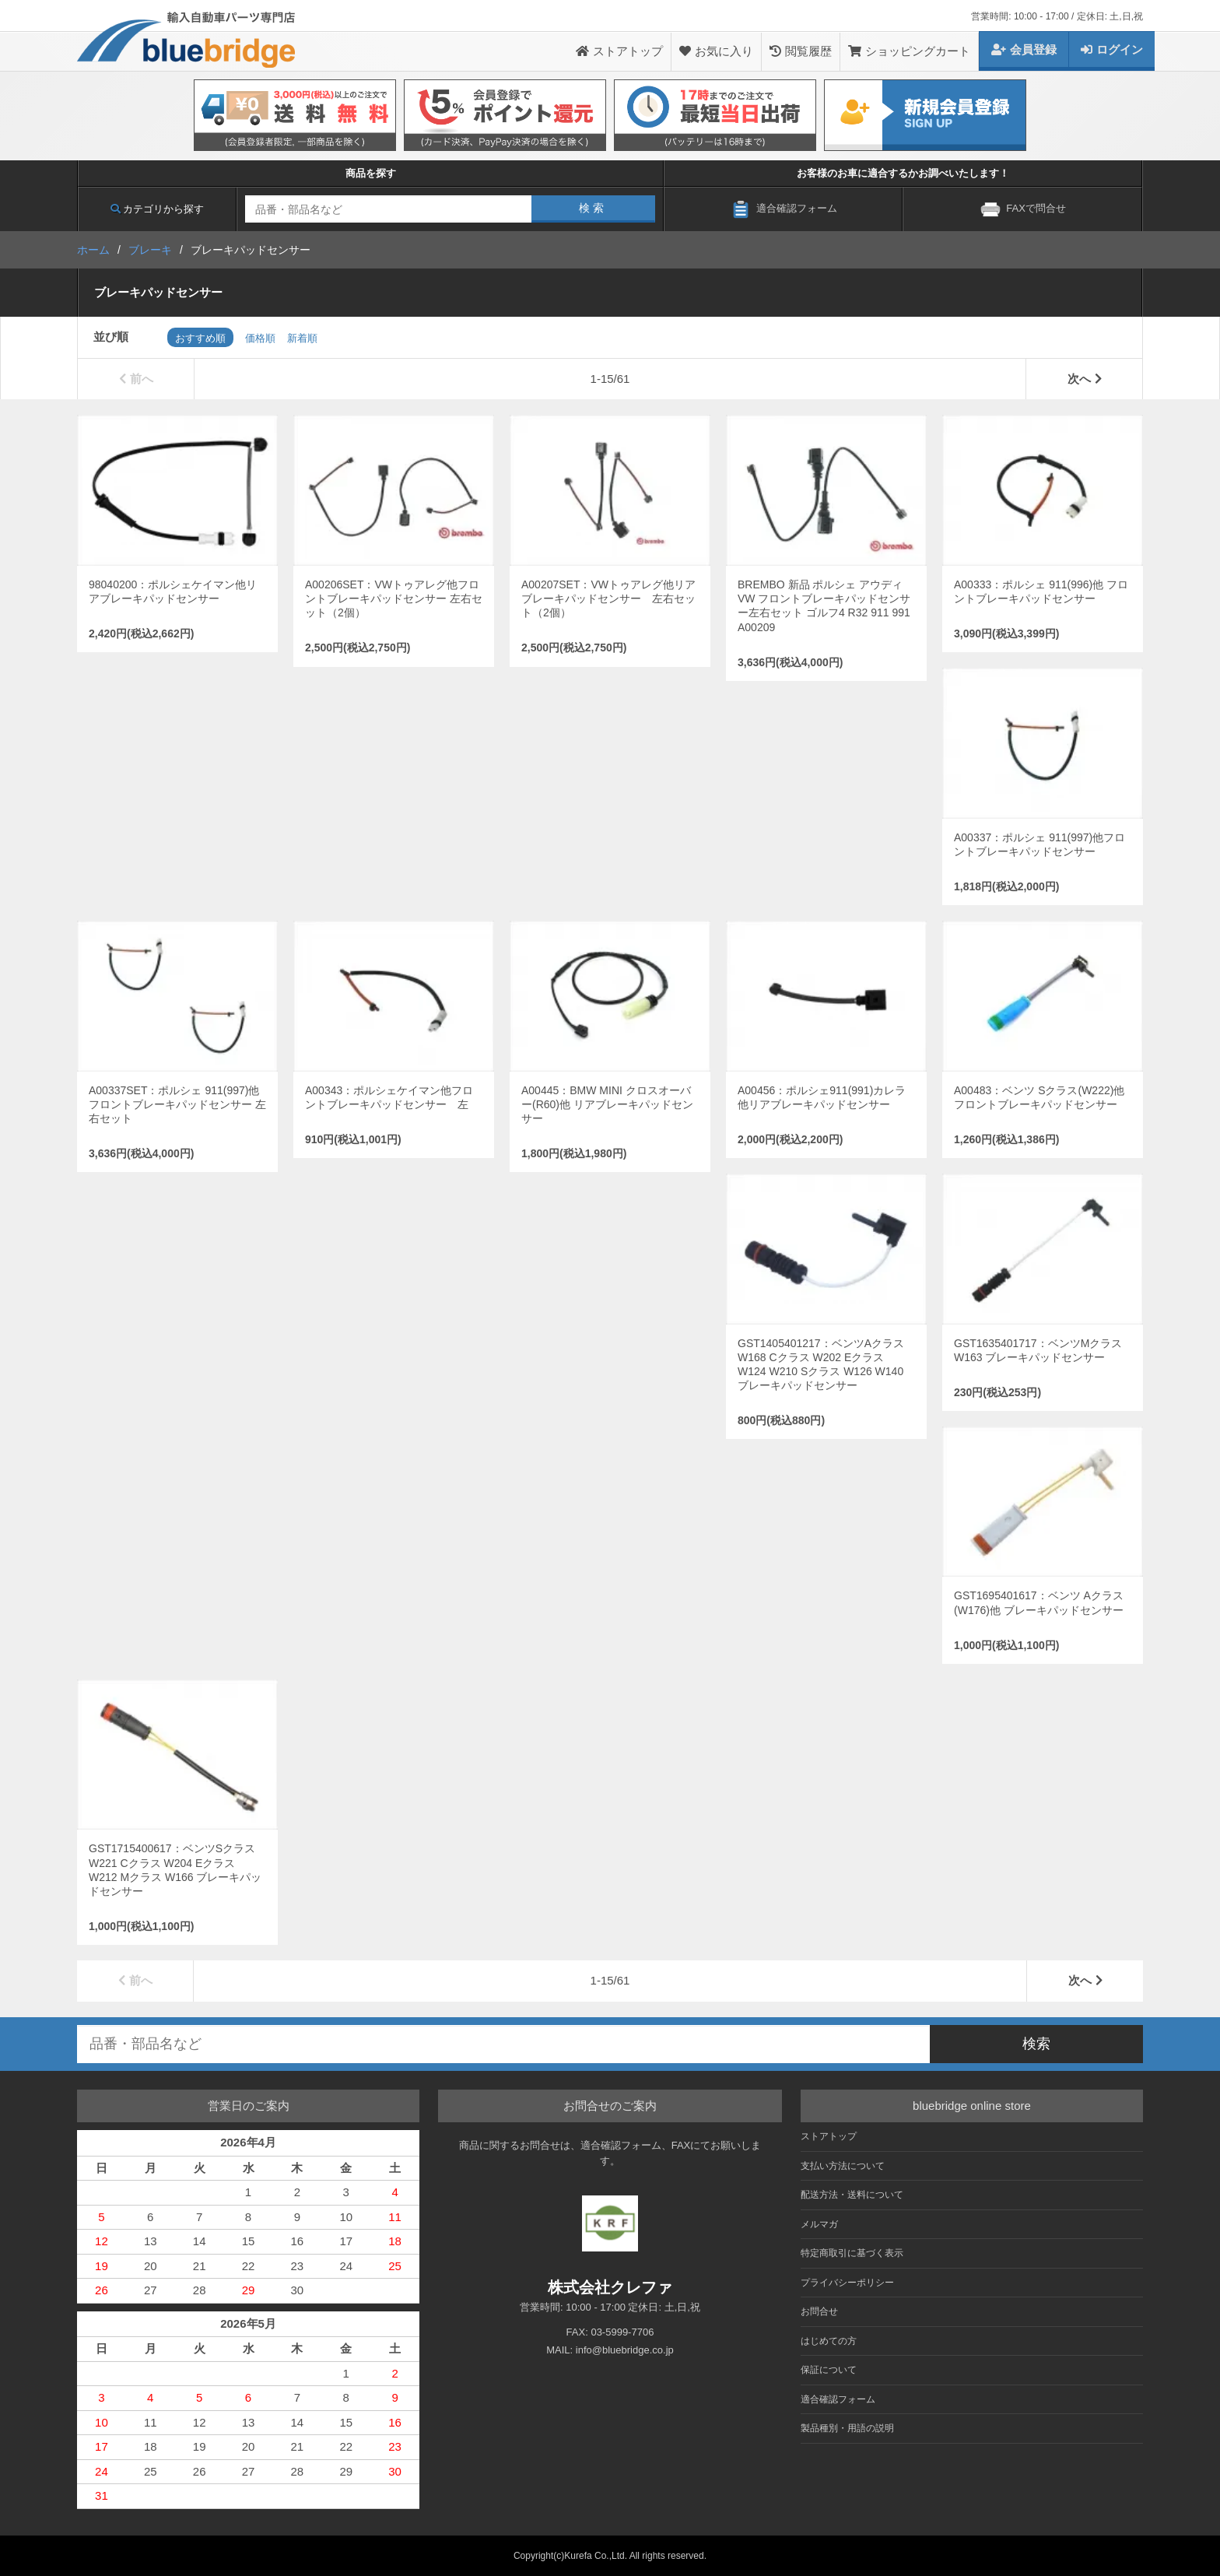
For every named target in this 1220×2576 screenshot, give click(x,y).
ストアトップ (619, 51)
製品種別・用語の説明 (847, 2428)
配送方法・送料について (852, 2194)
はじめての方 (829, 2341)
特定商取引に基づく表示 (852, 2253)
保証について (829, 2369)
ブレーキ (150, 250)
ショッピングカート (909, 51)
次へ (1085, 378)
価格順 (260, 338)
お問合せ (819, 2311)
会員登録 (1024, 49)
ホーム (93, 250)
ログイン (1112, 49)
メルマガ (819, 2224)
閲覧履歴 (801, 51)
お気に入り (716, 51)
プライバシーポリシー (847, 2282)
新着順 (302, 338)
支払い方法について (843, 2165)
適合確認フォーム (838, 2399)
